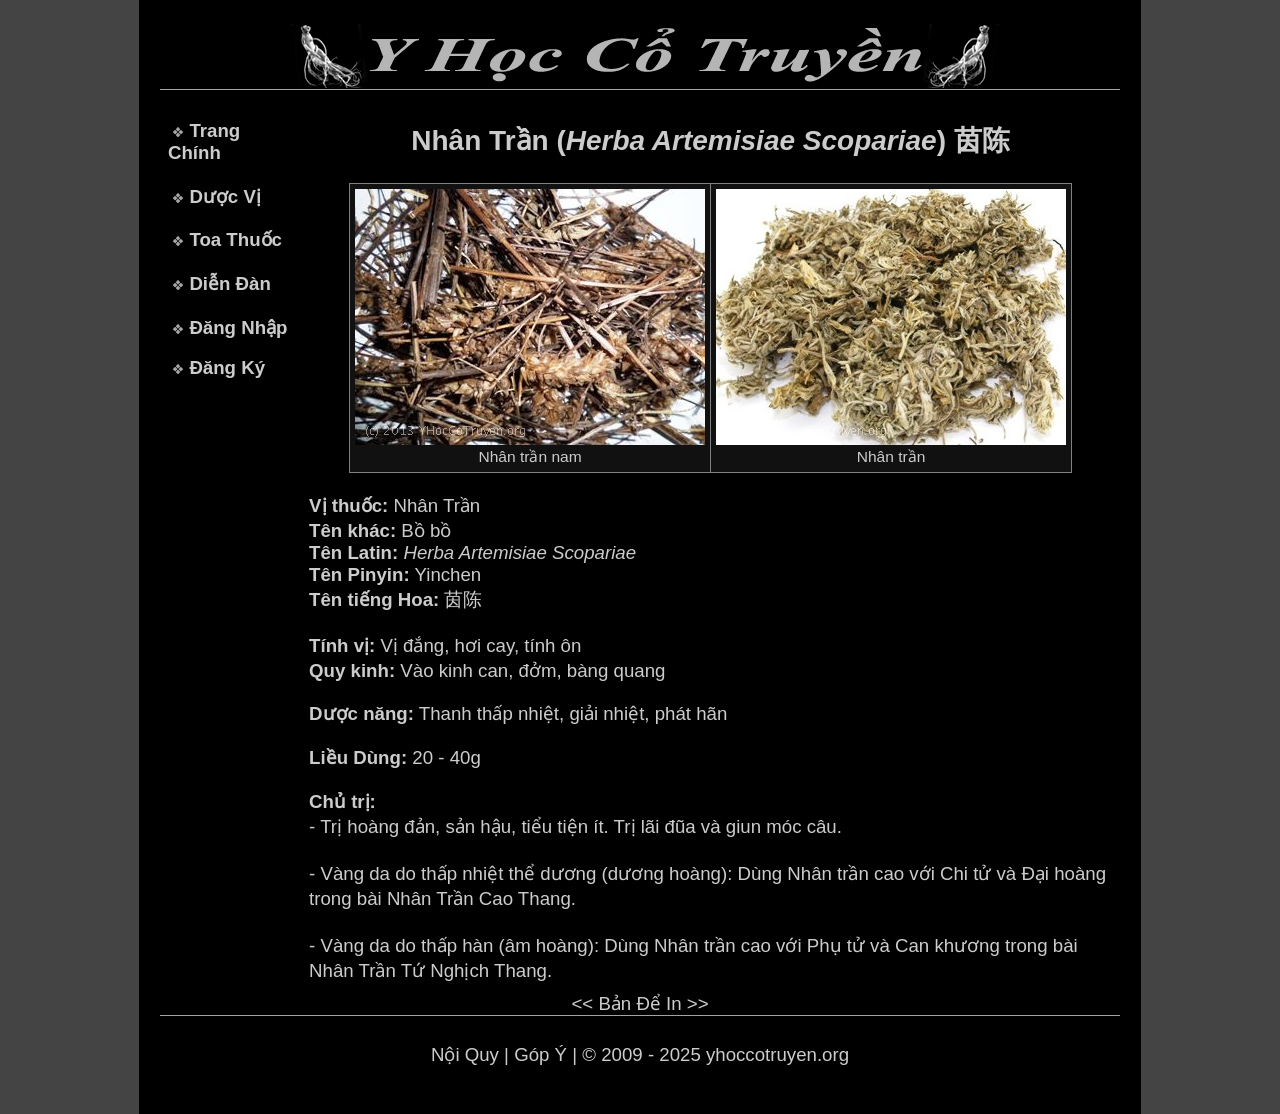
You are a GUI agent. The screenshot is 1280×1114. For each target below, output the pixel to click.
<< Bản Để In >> (639, 1003)
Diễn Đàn (229, 283)
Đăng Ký (227, 367)
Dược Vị (224, 196)
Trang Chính (204, 141)
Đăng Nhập (238, 327)
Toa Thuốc (235, 239)
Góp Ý (540, 1054)
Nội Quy (465, 1054)
